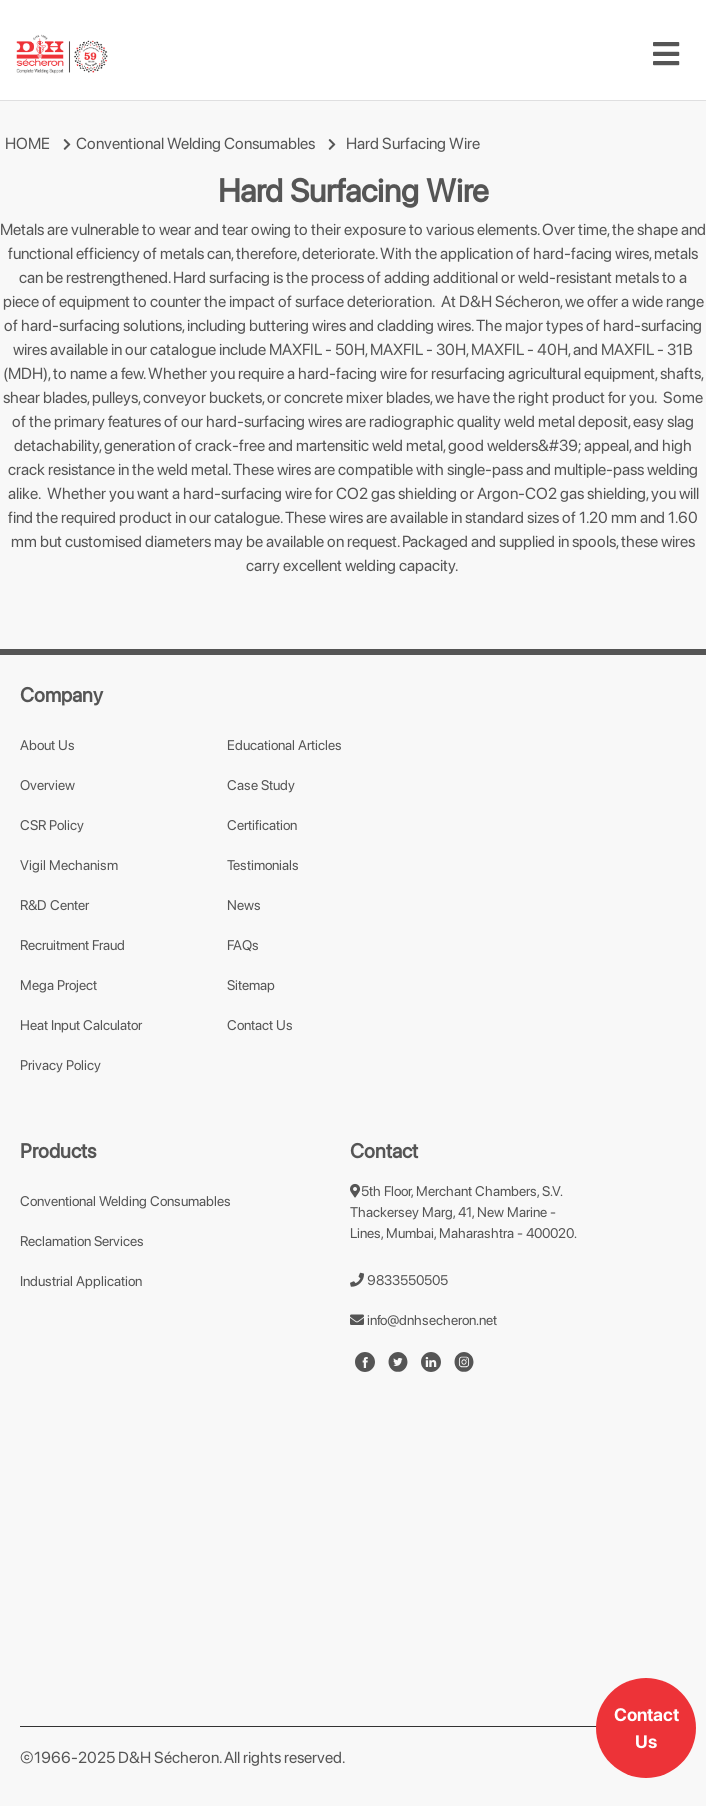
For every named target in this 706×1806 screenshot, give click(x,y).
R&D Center (54, 905)
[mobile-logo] (62, 54)
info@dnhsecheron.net (423, 1320)
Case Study (261, 785)
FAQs (243, 945)
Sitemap (251, 985)
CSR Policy (52, 825)
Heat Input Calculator (81, 1025)
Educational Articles (284, 745)
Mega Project (58, 985)
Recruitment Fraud (72, 945)
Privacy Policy (60, 1065)
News (244, 905)
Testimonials (263, 865)
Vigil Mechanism (69, 865)
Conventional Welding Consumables (195, 143)
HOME (27, 143)
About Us (47, 745)
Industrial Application (81, 1281)
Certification (262, 825)
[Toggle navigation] (666, 54)
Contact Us (646, 1728)
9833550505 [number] (399, 1280)
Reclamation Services (82, 1241)
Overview (47, 785)
